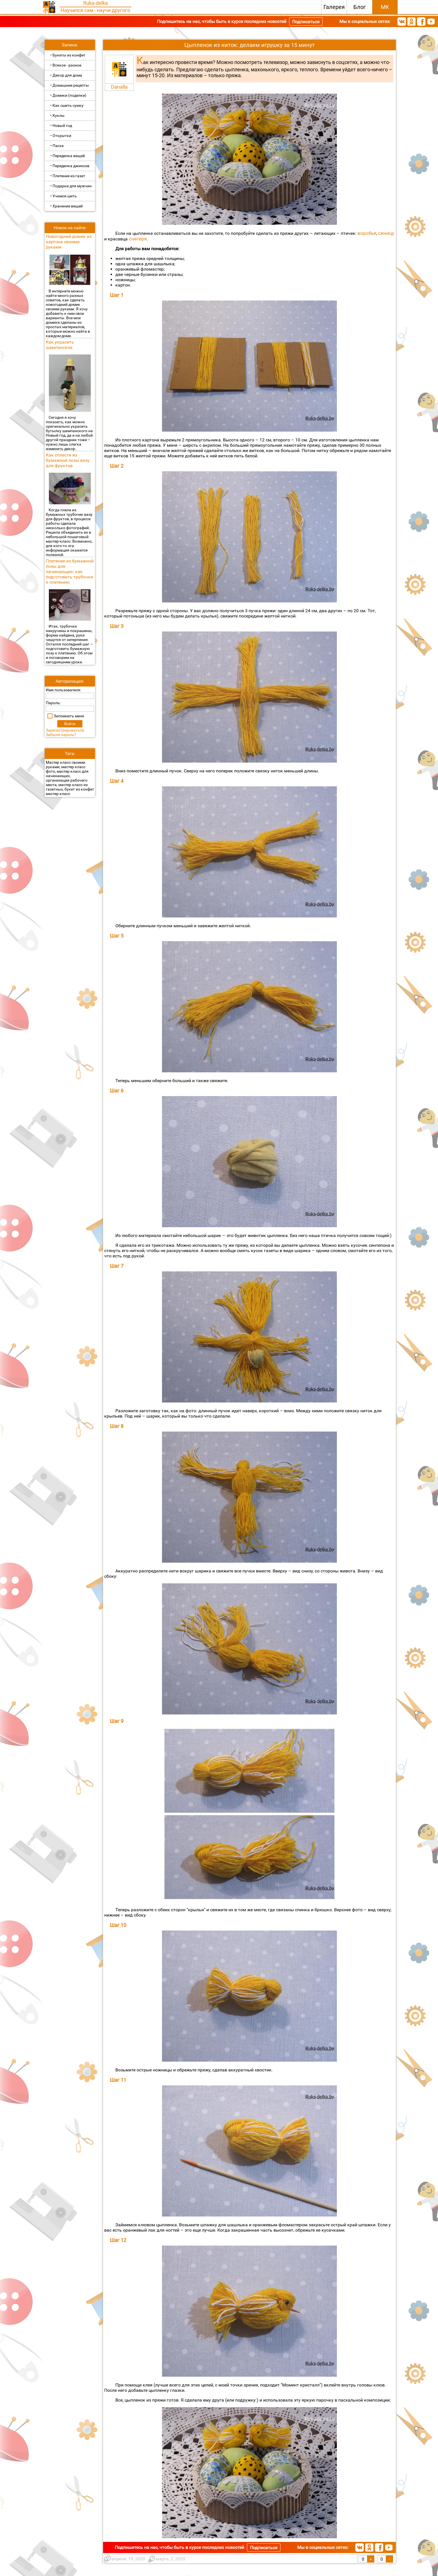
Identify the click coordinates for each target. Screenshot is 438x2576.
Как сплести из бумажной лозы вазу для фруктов (68, 460)
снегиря (138, 239)
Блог (359, 7)
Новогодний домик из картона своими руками (69, 242)
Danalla (119, 87)
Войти (69, 724)
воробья (367, 233)
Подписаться (306, 21)
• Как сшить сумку (67, 105)
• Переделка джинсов (69, 166)
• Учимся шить (63, 196)
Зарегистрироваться (65, 730)
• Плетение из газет (67, 176)
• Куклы (57, 115)
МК (385, 7)
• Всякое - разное (65, 65)
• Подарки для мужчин (71, 186)
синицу (386, 233)
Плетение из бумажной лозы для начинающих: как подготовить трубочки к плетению (70, 571)
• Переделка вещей (67, 155)
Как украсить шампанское (60, 344)
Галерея (334, 7)
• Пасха (57, 145)
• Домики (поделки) (68, 95)
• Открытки (60, 135)
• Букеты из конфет (67, 55)
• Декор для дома (66, 75)
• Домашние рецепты (69, 85)
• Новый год (61, 125)
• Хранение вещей (66, 206)
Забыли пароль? (61, 734)
